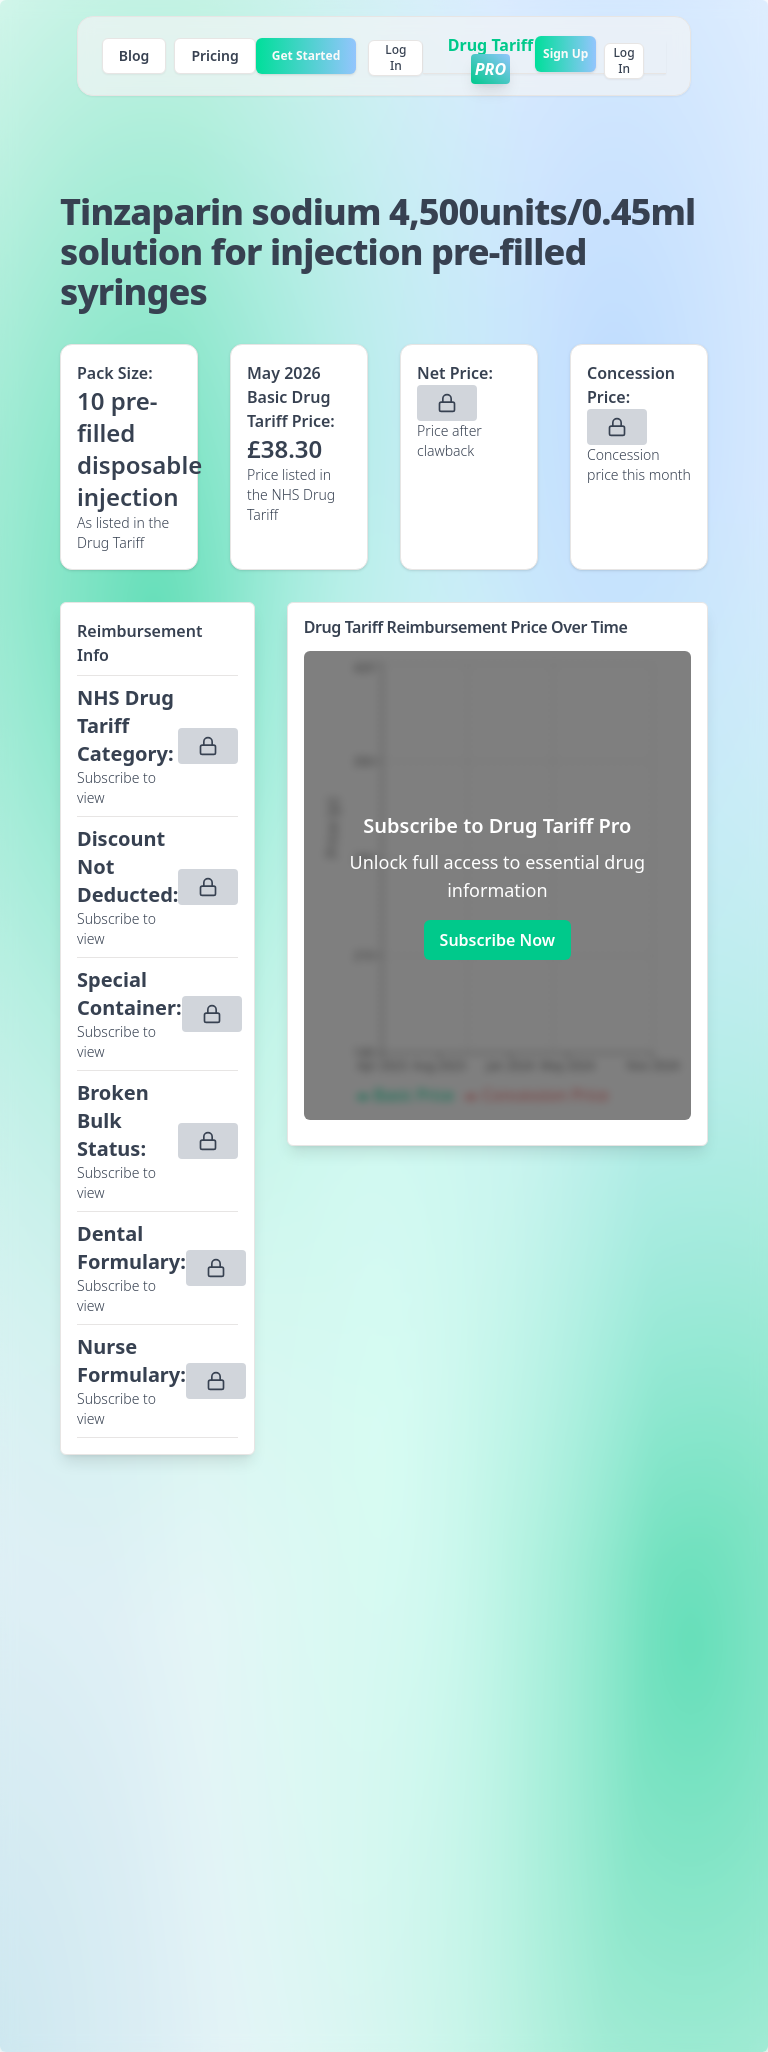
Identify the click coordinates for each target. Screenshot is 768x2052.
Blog (134, 55)
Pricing (214, 55)
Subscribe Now (497, 940)
